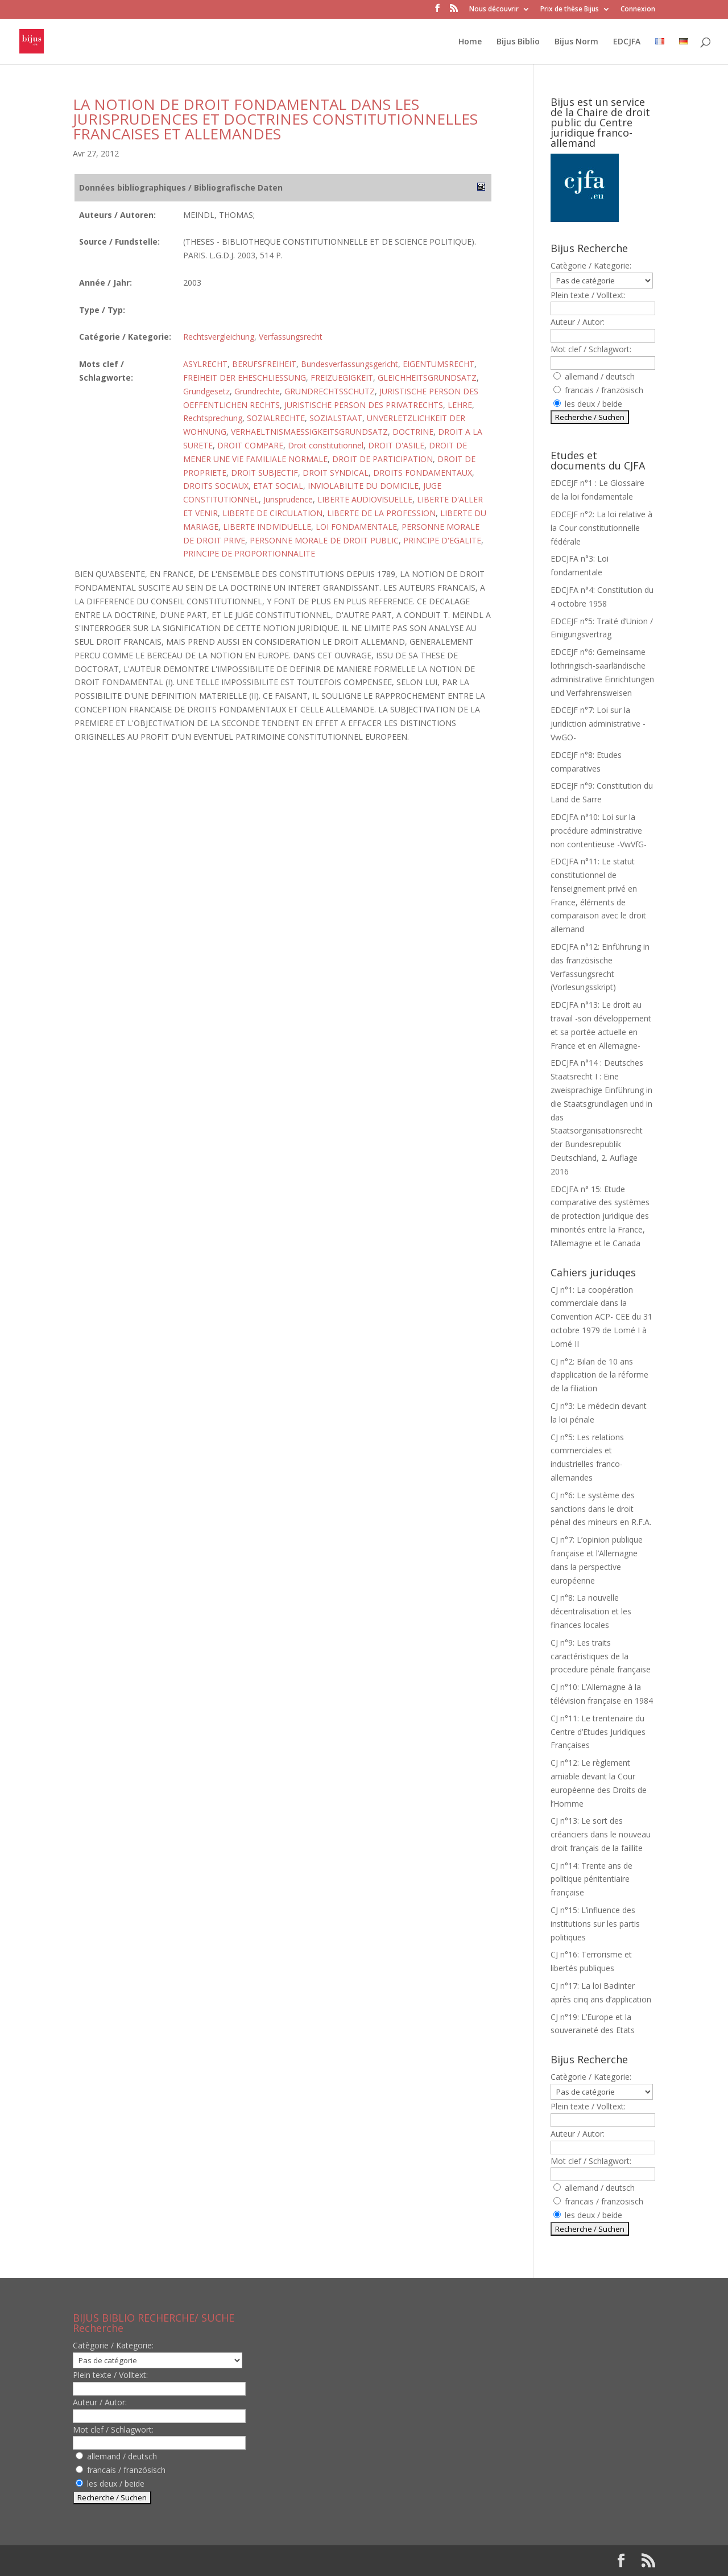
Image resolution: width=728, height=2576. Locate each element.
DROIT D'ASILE (396, 445)
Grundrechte (257, 391)
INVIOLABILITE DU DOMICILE (363, 485)
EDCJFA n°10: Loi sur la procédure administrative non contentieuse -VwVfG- (599, 830)
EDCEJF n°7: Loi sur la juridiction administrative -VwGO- (598, 723)
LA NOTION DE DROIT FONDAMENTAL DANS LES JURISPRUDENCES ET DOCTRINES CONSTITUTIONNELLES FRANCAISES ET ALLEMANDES (275, 119)
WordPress (260, 2560)
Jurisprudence (288, 499)
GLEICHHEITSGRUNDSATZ (427, 377)
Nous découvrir (494, 10)
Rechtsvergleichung (218, 336)
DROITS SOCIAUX (216, 485)
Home (470, 42)
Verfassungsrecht (290, 336)
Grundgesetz (206, 391)
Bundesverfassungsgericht (349, 363)
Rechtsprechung (212, 418)
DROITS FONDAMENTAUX (422, 472)
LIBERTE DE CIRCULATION (272, 513)
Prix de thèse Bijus (569, 10)
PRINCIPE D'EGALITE (442, 540)
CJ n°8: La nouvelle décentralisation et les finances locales (591, 1611)
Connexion (638, 10)
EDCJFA (626, 42)
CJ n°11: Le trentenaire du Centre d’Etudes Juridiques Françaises (598, 1732)
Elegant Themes (146, 2560)
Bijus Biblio (518, 42)
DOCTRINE (412, 431)
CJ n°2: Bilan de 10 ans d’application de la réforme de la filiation (599, 1375)
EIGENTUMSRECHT (438, 363)
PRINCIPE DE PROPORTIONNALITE (249, 553)
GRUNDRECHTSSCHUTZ (329, 391)
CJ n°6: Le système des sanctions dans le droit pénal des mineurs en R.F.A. (601, 1509)
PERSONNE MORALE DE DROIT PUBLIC (324, 540)
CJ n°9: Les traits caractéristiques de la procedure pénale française (601, 1656)
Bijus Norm (576, 42)
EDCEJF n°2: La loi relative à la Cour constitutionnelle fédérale (601, 528)
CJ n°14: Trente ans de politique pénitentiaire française (591, 1879)
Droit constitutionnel (325, 445)
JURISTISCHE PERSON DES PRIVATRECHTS (363, 404)
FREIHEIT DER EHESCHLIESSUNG (244, 377)
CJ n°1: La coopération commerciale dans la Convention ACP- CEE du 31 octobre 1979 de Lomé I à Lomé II (601, 1316)
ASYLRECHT (205, 363)
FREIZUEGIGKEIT (342, 377)
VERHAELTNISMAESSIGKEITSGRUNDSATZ (309, 431)
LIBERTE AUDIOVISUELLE (364, 499)
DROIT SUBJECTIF (264, 472)
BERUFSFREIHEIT (264, 363)
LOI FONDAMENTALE (356, 526)
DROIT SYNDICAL (336, 472)
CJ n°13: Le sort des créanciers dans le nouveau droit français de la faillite (601, 1834)
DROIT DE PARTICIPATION (382, 459)
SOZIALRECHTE (276, 418)
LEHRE (460, 404)
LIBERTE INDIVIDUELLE (267, 526)
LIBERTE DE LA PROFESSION (381, 513)
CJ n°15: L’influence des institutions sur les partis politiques (595, 1924)
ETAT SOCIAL (278, 485)
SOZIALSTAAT (335, 418)
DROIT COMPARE (250, 445)
